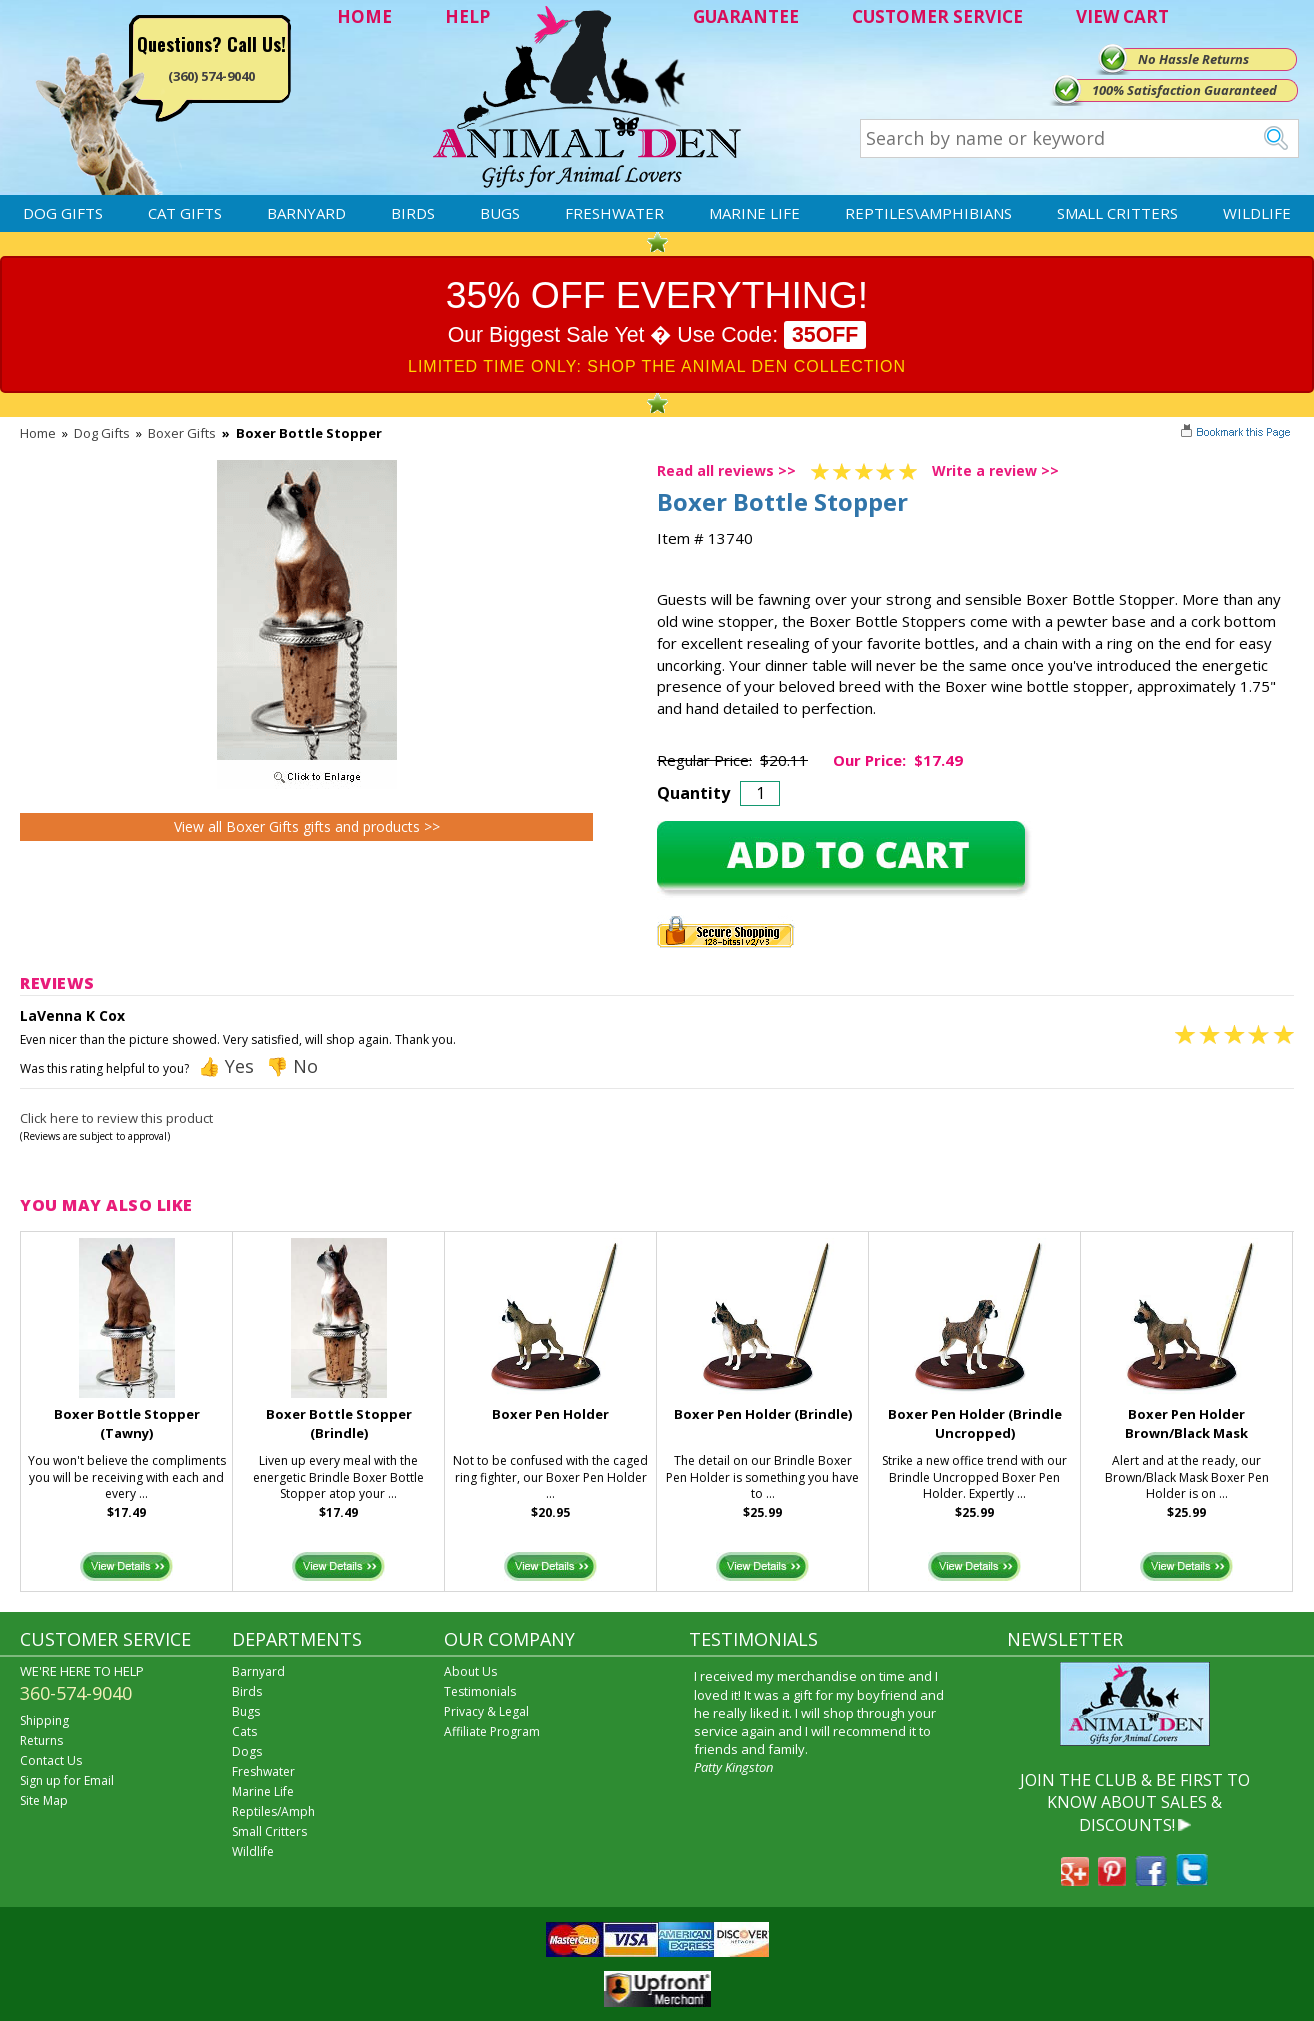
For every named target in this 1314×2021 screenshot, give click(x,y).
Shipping (44, 1720)
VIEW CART (1122, 16)
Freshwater (614, 213)
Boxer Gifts (182, 433)
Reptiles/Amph (273, 1811)
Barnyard (306, 213)
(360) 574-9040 (211, 76)
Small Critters (1117, 213)
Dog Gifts (63, 213)
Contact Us (51, 1760)
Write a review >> (995, 470)
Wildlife (1257, 213)
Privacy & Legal (486, 1711)
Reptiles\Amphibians (928, 213)
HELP (467, 16)
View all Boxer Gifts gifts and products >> (307, 826)
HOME (364, 16)
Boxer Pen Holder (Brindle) (763, 1414)
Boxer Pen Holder (550, 1414)
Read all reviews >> (726, 470)
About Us (470, 1671)
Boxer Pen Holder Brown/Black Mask (1186, 1423)
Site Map (44, 1800)
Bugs (500, 213)
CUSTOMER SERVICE (937, 16)
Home (38, 433)
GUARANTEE (746, 16)
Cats (244, 1731)
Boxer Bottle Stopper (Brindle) (339, 1423)
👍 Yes (226, 1066)
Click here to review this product (116, 1118)
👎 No (292, 1066)
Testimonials (480, 1691)
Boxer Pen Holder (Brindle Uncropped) (975, 1423)
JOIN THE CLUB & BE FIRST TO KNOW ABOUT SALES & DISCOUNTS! (1135, 1802)
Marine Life (754, 213)
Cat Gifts (185, 213)
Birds (413, 213)
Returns (41, 1740)
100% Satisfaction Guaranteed (1184, 90)
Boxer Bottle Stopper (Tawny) (127, 1423)
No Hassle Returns (1193, 59)
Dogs (247, 1751)
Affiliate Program (492, 1731)
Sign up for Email (67, 1780)
